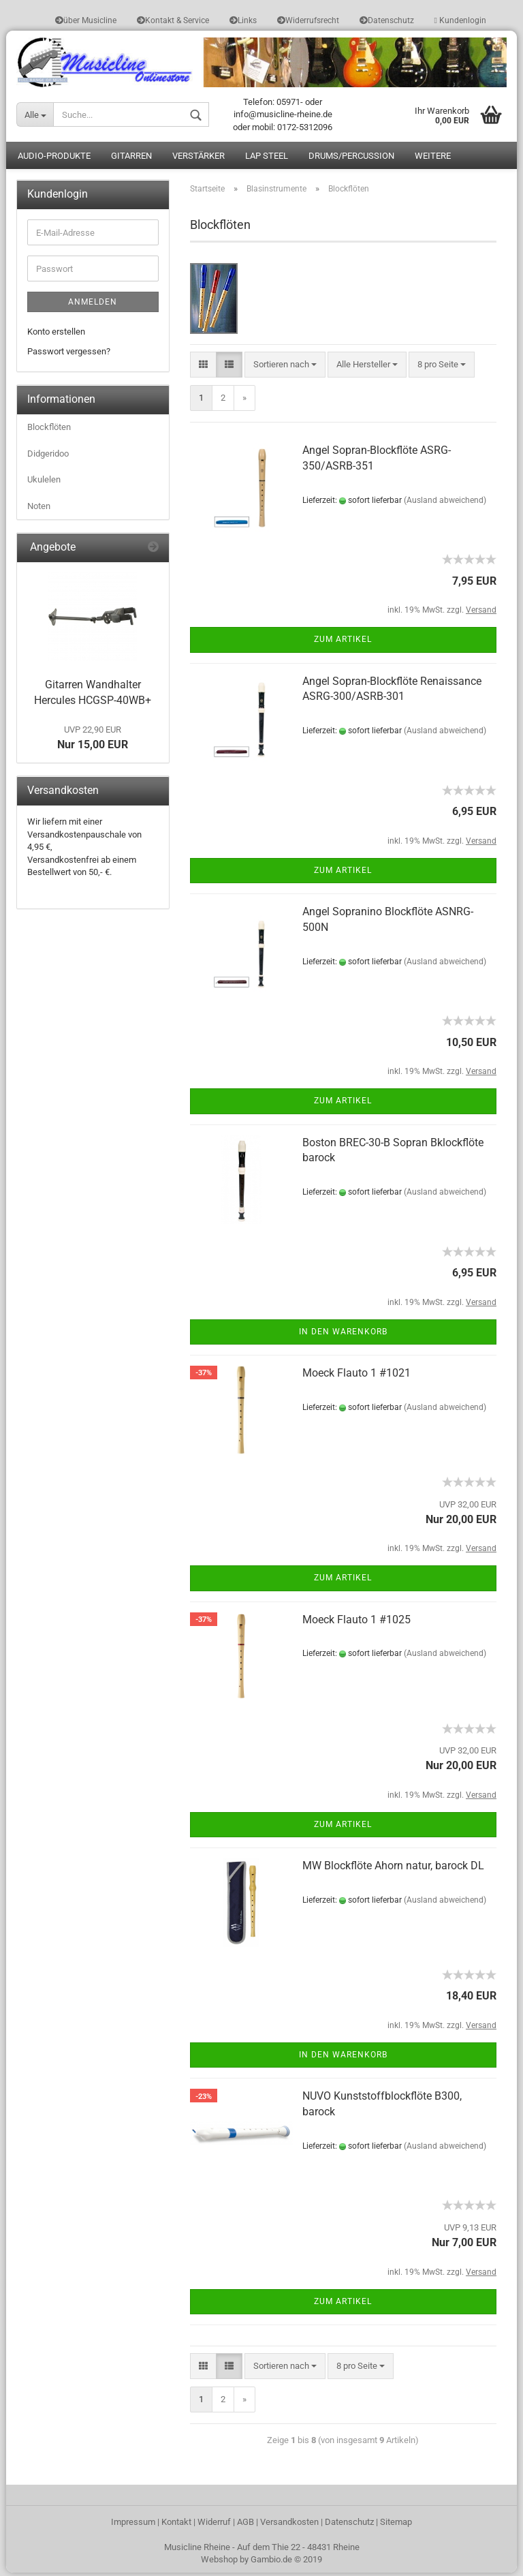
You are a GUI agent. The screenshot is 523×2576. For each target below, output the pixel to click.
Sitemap (396, 2525)
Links (243, 20)
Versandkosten (289, 2525)
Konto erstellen (56, 335)
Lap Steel (266, 160)
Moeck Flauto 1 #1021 (356, 1376)
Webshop (219, 2563)
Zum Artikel (343, 643)
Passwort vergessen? (68, 355)
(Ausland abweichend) (445, 503)
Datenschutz (387, 20)
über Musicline (85, 20)
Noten (38, 509)
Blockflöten (49, 430)
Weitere (433, 160)
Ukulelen (44, 483)
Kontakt (176, 2525)
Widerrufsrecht (308, 20)
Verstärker (198, 160)
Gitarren (131, 160)
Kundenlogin (460, 20)
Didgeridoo (48, 457)
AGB (245, 2525)
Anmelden (92, 305)
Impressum (133, 2525)
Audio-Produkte (54, 160)
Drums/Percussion (351, 160)
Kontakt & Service (173, 20)
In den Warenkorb (343, 1335)
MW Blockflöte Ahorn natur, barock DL (393, 1868)
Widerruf (214, 2525)
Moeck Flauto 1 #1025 (356, 1622)
